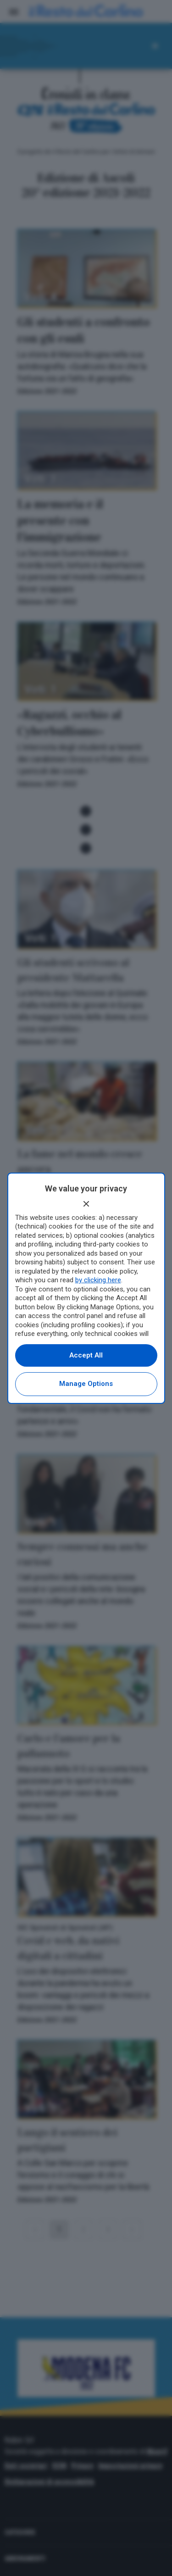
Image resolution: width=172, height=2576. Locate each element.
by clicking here (98, 1280)
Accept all (86, 1355)
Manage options (86, 1384)
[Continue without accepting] (86, 1203)
